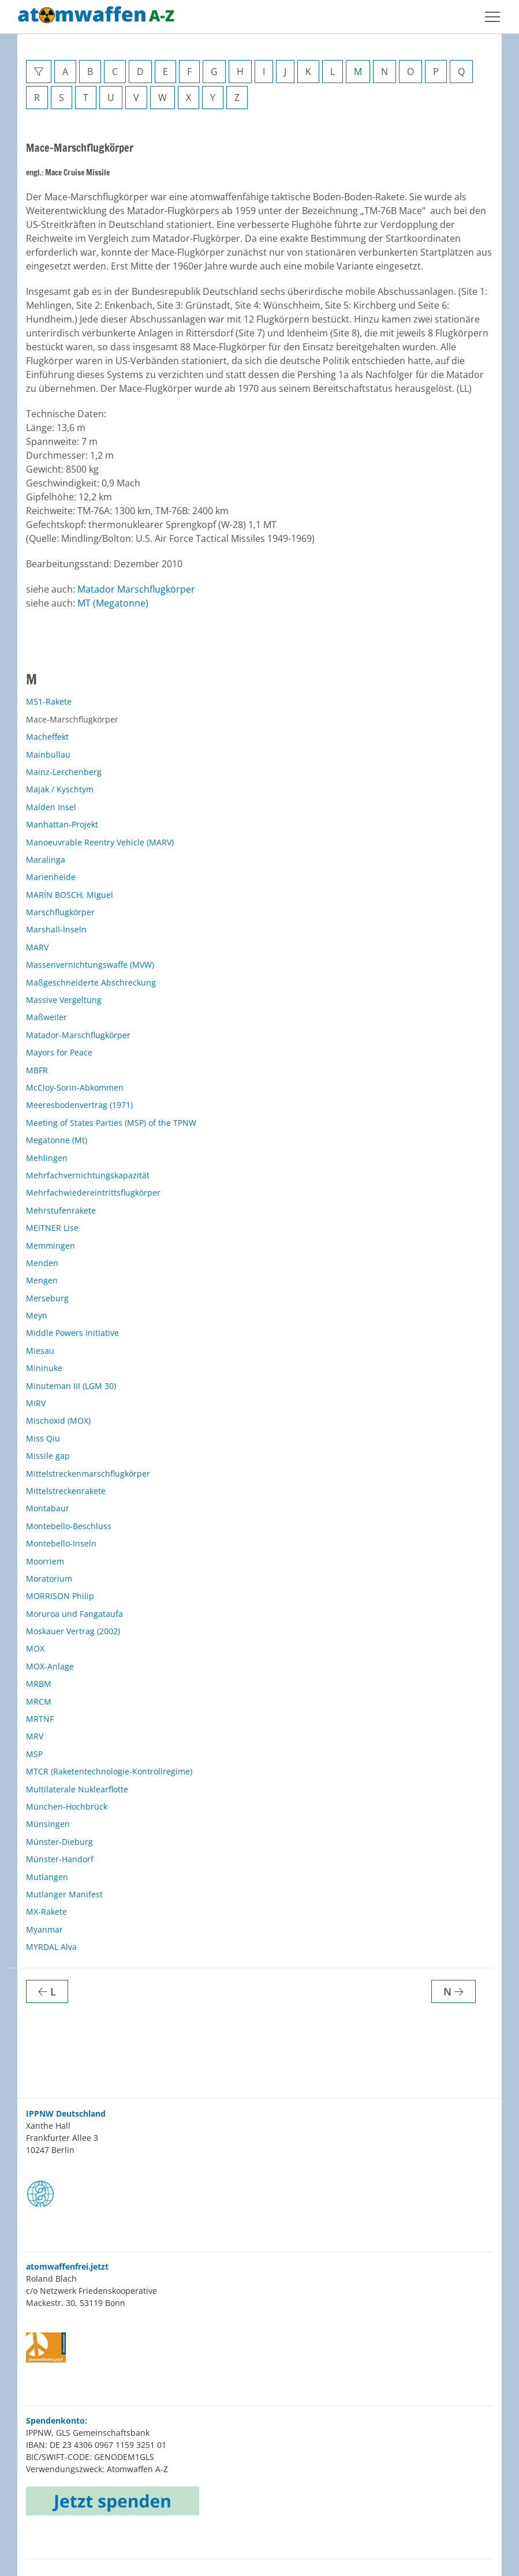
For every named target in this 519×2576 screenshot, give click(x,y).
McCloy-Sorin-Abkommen (75, 1087)
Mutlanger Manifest (64, 1894)
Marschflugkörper (60, 912)
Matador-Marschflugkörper (78, 1034)
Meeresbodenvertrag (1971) (79, 1104)
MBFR (37, 1070)
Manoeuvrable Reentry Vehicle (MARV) (100, 842)
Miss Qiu (43, 1438)
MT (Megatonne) (112, 603)
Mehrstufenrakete (61, 1210)
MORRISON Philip (60, 1595)
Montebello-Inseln (61, 1543)
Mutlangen (47, 1876)
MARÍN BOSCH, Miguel (69, 894)
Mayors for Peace (59, 1052)
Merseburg (47, 1298)
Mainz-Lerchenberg (64, 771)
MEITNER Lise (52, 1227)
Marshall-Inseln (56, 929)
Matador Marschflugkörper (136, 589)
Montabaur (47, 1508)
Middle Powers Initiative (72, 1332)
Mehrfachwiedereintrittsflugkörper (93, 1192)
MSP (34, 1753)
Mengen (42, 1280)
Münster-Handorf (60, 1859)
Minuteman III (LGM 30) (71, 1385)
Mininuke (44, 1367)
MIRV (36, 1403)
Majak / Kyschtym (60, 789)
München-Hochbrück (66, 1806)
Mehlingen (47, 1157)
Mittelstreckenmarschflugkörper (88, 1473)
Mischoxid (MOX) (58, 1420)
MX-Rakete (46, 1911)
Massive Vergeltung (64, 999)
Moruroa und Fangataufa (74, 1613)
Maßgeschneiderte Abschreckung (91, 982)
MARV (37, 947)
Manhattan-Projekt (62, 824)
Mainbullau (48, 754)
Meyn (36, 1315)
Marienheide (51, 876)
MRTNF (40, 1718)
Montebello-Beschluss (68, 1526)
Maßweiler (46, 1017)
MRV (34, 1736)
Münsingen (48, 1823)
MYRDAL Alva (51, 1946)
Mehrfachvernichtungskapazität (88, 1175)
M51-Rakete (49, 701)
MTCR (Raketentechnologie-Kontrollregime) (109, 1771)
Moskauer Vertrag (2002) (73, 1631)
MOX (35, 1648)
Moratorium (49, 1578)
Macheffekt (47, 736)
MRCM (38, 1701)
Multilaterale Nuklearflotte (77, 1789)
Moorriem (45, 1561)
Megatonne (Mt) (56, 1140)
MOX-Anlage (50, 1666)
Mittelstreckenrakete (66, 1490)
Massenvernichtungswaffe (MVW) (90, 964)
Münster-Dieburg (59, 1841)
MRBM (38, 1683)
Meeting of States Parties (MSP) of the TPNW (111, 1122)
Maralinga (45, 859)
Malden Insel (51, 807)
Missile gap (48, 1455)
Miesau (40, 1350)
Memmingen (50, 1245)
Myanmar (44, 1929)
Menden (42, 1262)
